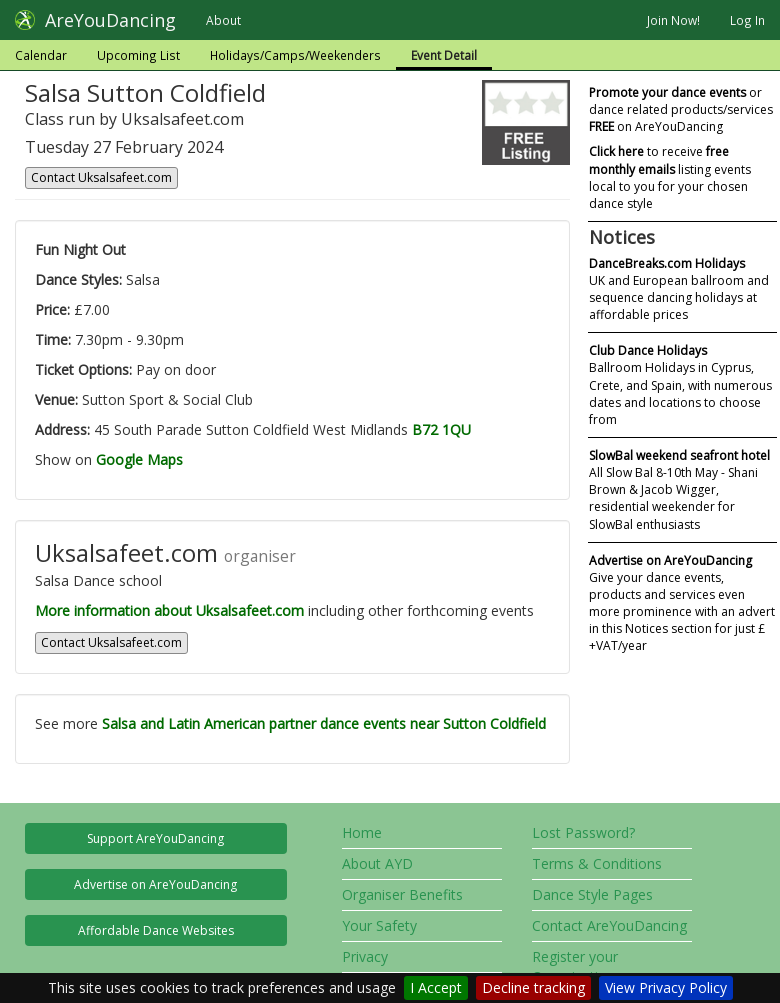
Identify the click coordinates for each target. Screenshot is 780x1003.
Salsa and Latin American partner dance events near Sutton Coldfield (324, 723)
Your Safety (379, 925)
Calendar (41, 55)
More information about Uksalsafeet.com (169, 610)
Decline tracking (533, 987)
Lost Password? (583, 832)
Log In (747, 20)
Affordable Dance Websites (156, 930)
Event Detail (444, 55)
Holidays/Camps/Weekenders (295, 55)
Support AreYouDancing (155, 838)
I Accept (436, 987)
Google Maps (139, 459)
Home (362, 832)
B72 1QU (441, 429)
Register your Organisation (575, 966)
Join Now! (673, 20)
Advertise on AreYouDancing (155, 884)
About (223, 20)
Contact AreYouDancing (609, 925)
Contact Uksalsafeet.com (101, 177)
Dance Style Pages (592, 894)
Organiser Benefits (402, 894)
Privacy (365, 956)
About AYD (377, 863)
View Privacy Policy (666, 987)
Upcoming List (138, 55)
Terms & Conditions (597, 863)
